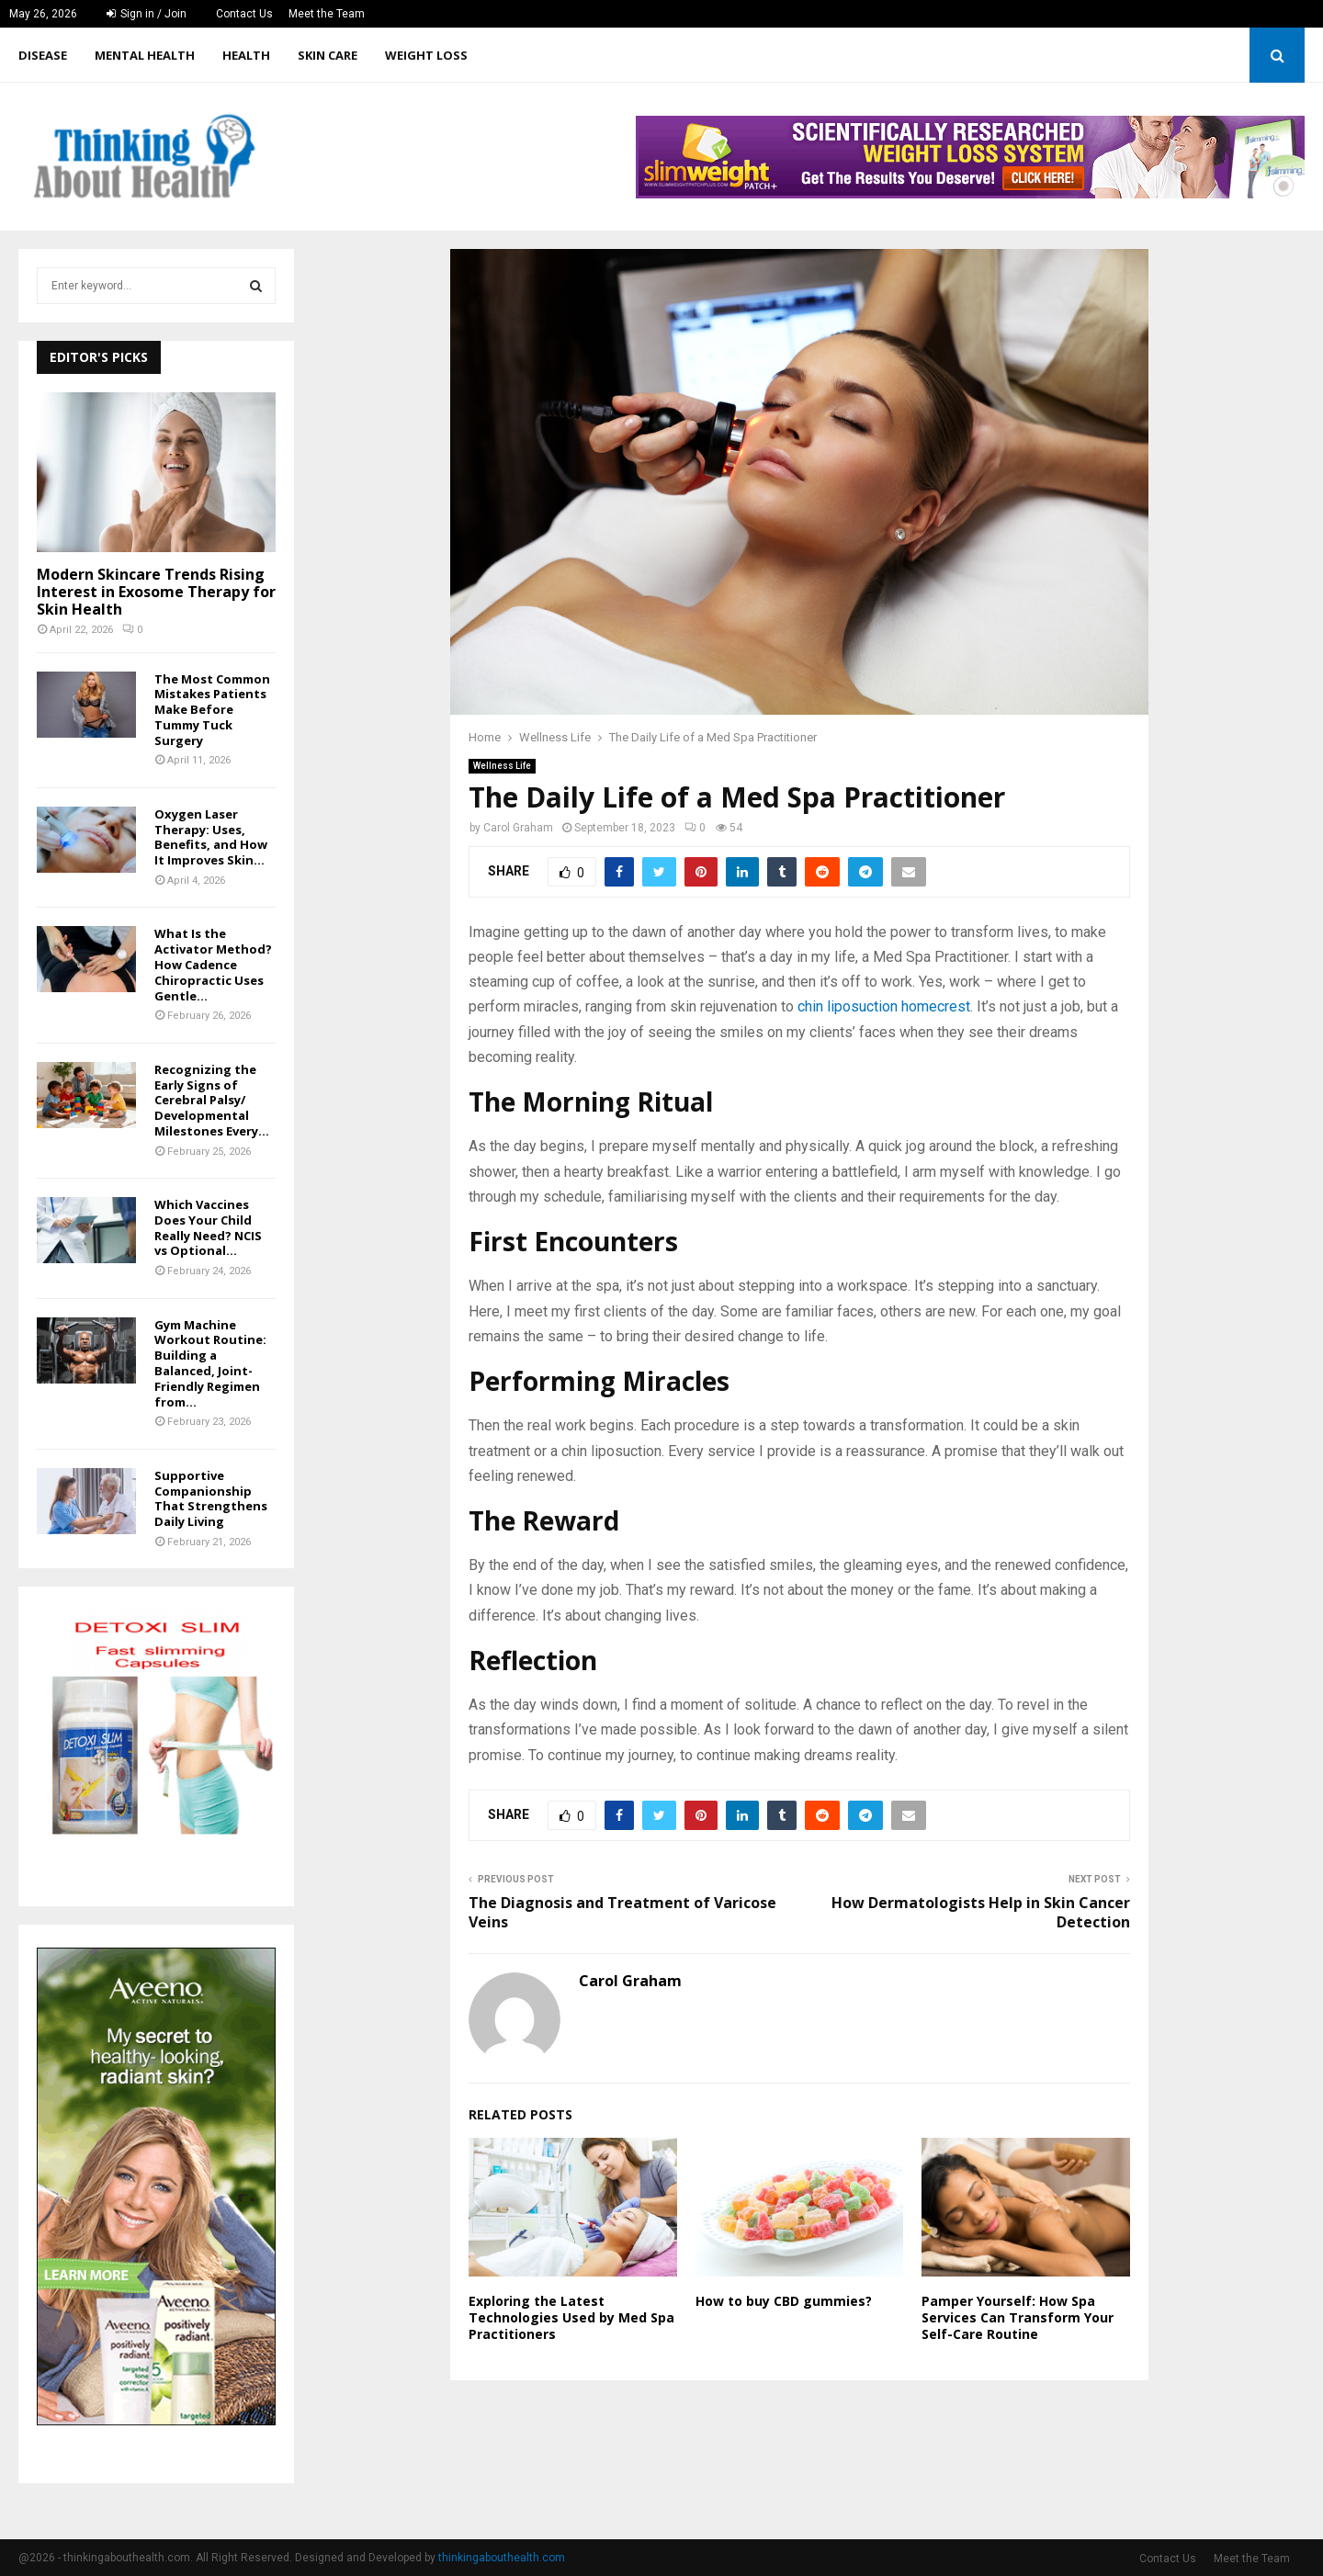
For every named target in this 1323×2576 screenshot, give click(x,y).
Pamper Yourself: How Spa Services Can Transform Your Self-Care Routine (1018, 2317)
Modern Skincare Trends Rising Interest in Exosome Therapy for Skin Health (156, 591)
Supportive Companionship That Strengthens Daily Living (210, 1498)
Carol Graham (518, 827)
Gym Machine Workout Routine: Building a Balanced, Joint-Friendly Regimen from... (210, 1363)
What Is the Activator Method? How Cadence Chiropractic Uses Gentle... (213, 964)
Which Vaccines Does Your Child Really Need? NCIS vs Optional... (208, 1227)
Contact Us (244, 13)
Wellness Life (502, 766)
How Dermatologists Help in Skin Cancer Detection (980, 1912)
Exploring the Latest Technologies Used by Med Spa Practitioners (571, 2317)
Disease (42, 55)
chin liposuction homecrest (883, 1006)
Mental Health (145, 55)
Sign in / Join (147, 13)
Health (246, 55)
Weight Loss (426, 55)
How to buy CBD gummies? (783, 2301)
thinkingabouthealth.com (501, 2557)
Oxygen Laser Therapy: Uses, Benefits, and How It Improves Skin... (210, 837)
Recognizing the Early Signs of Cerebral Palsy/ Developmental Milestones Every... (211, 1100)
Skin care (327, 55)
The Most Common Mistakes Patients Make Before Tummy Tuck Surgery (212, 710)
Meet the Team (326, 13)
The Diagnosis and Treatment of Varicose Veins (622, 1912)
